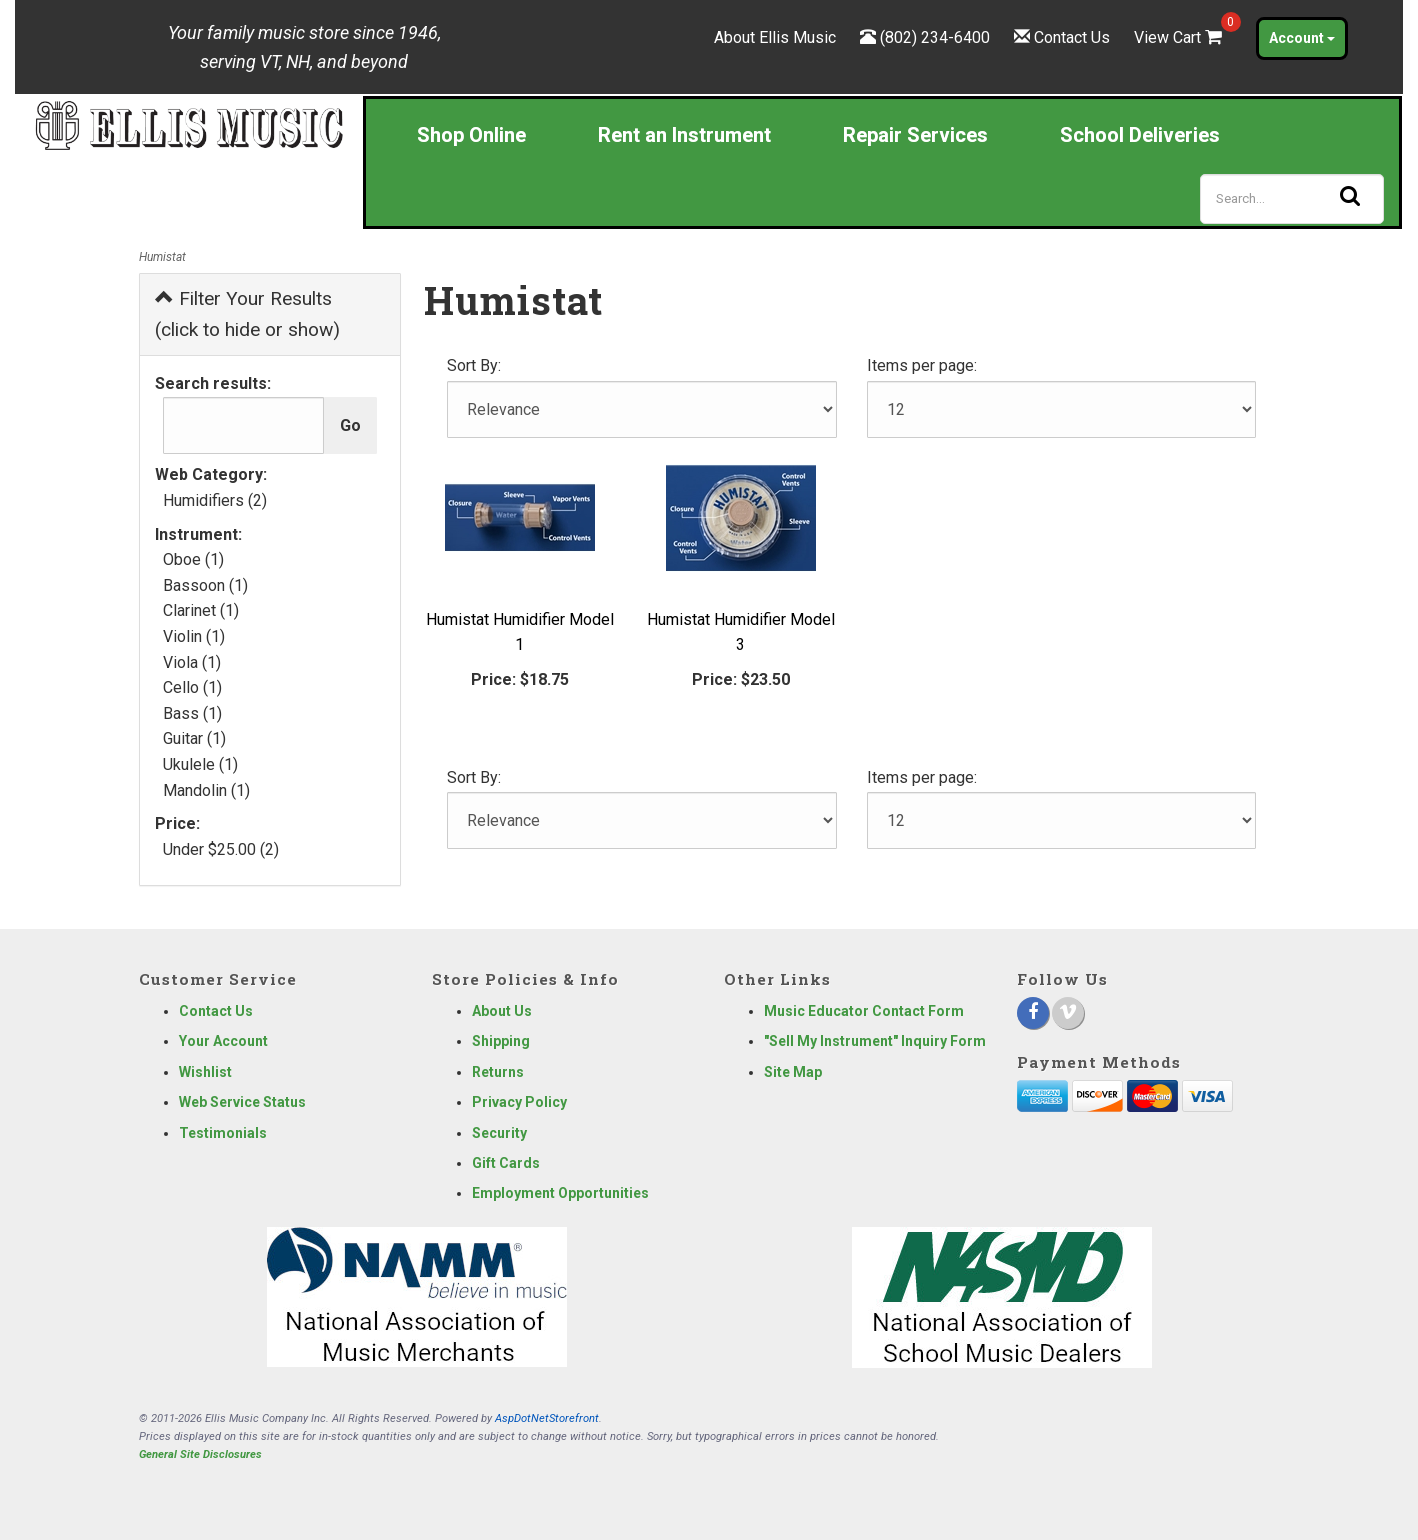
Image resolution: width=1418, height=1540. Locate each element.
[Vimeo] (1068, 1013)
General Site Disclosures (200, 1454)
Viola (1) (192, 662)
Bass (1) (192, 713)
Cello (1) (192, 687)
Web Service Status (242, 1102)
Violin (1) (194, 636)
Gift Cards (506, 1163)
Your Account (223, 1041)
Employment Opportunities (560, 1193)
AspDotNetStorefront (547, 1418)
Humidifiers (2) (215, 500)
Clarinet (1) (201, 610)
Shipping (501, 1041)
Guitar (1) (194, 738)
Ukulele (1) (200, 764)
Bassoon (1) (205, 585)
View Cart (1180, 37)
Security (499, 1133)
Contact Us (1072, 37)
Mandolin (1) (206, 790)
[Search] (1292, 199)
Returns (498, 1072)
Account (1302, 38)
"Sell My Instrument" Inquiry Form (875, 1041)
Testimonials (223, 1133)
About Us (502, 1011)
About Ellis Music (775, 37)
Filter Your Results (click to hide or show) (247, 314)
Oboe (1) (193, 559)
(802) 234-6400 (935, 37)
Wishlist (205, 1072)
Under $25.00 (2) (221, 849)
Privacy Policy (519, 1102)
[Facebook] (1033, 1013)
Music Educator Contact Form (864, 1011)
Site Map (793, 1072)
